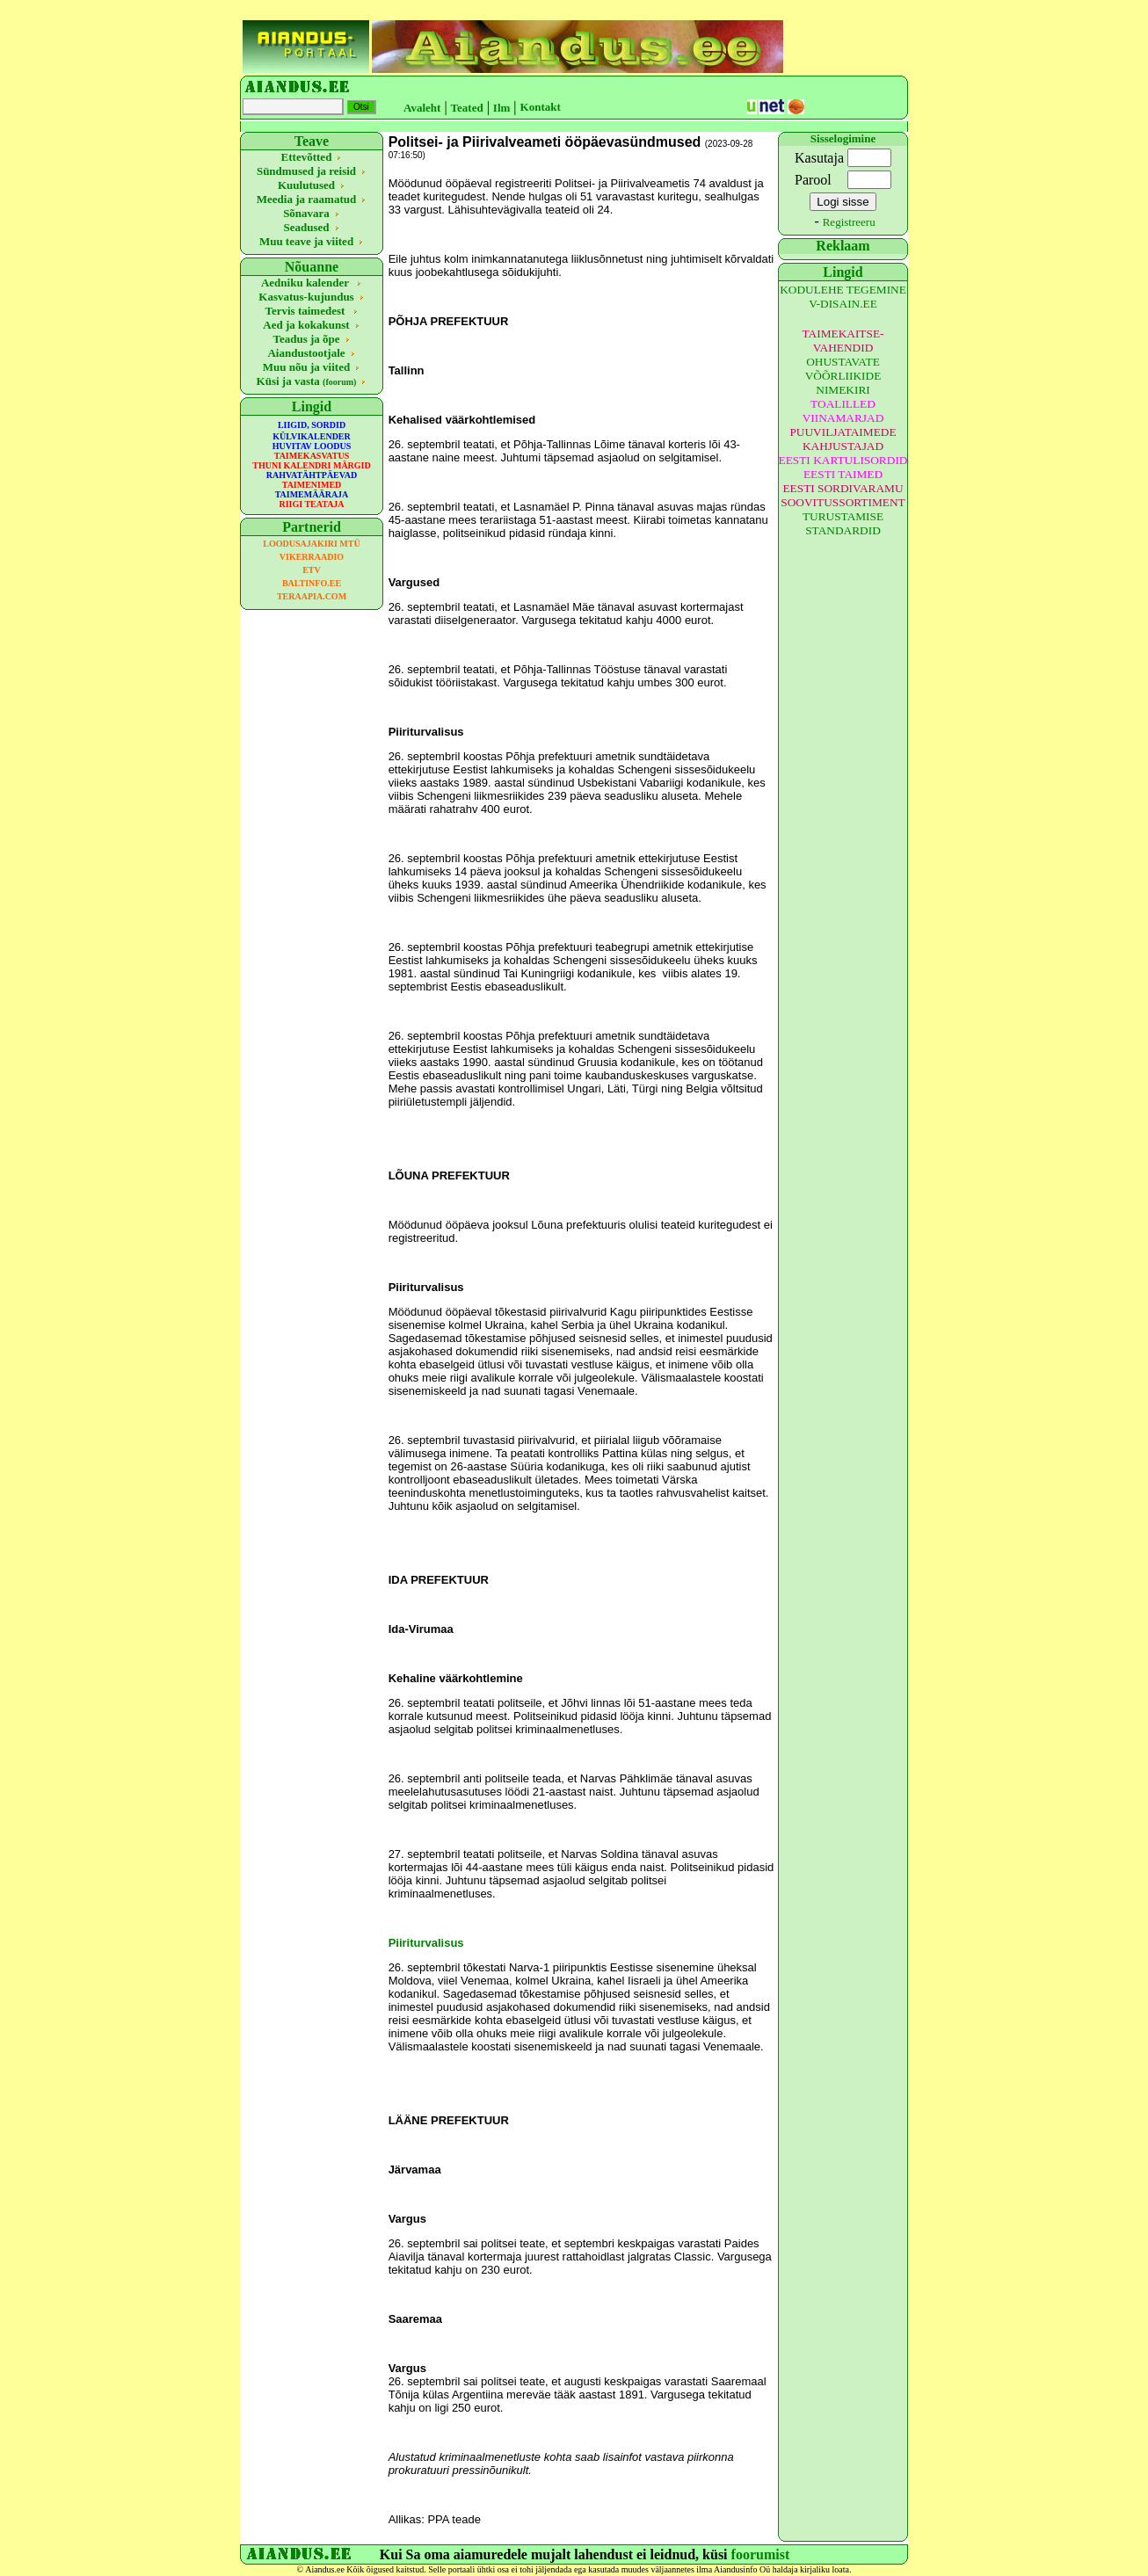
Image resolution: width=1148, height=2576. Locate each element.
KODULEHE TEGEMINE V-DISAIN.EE (843, 296)
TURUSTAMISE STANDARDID (843, 523)
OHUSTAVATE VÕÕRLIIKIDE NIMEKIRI (843, 375)
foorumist (760, 2554)
